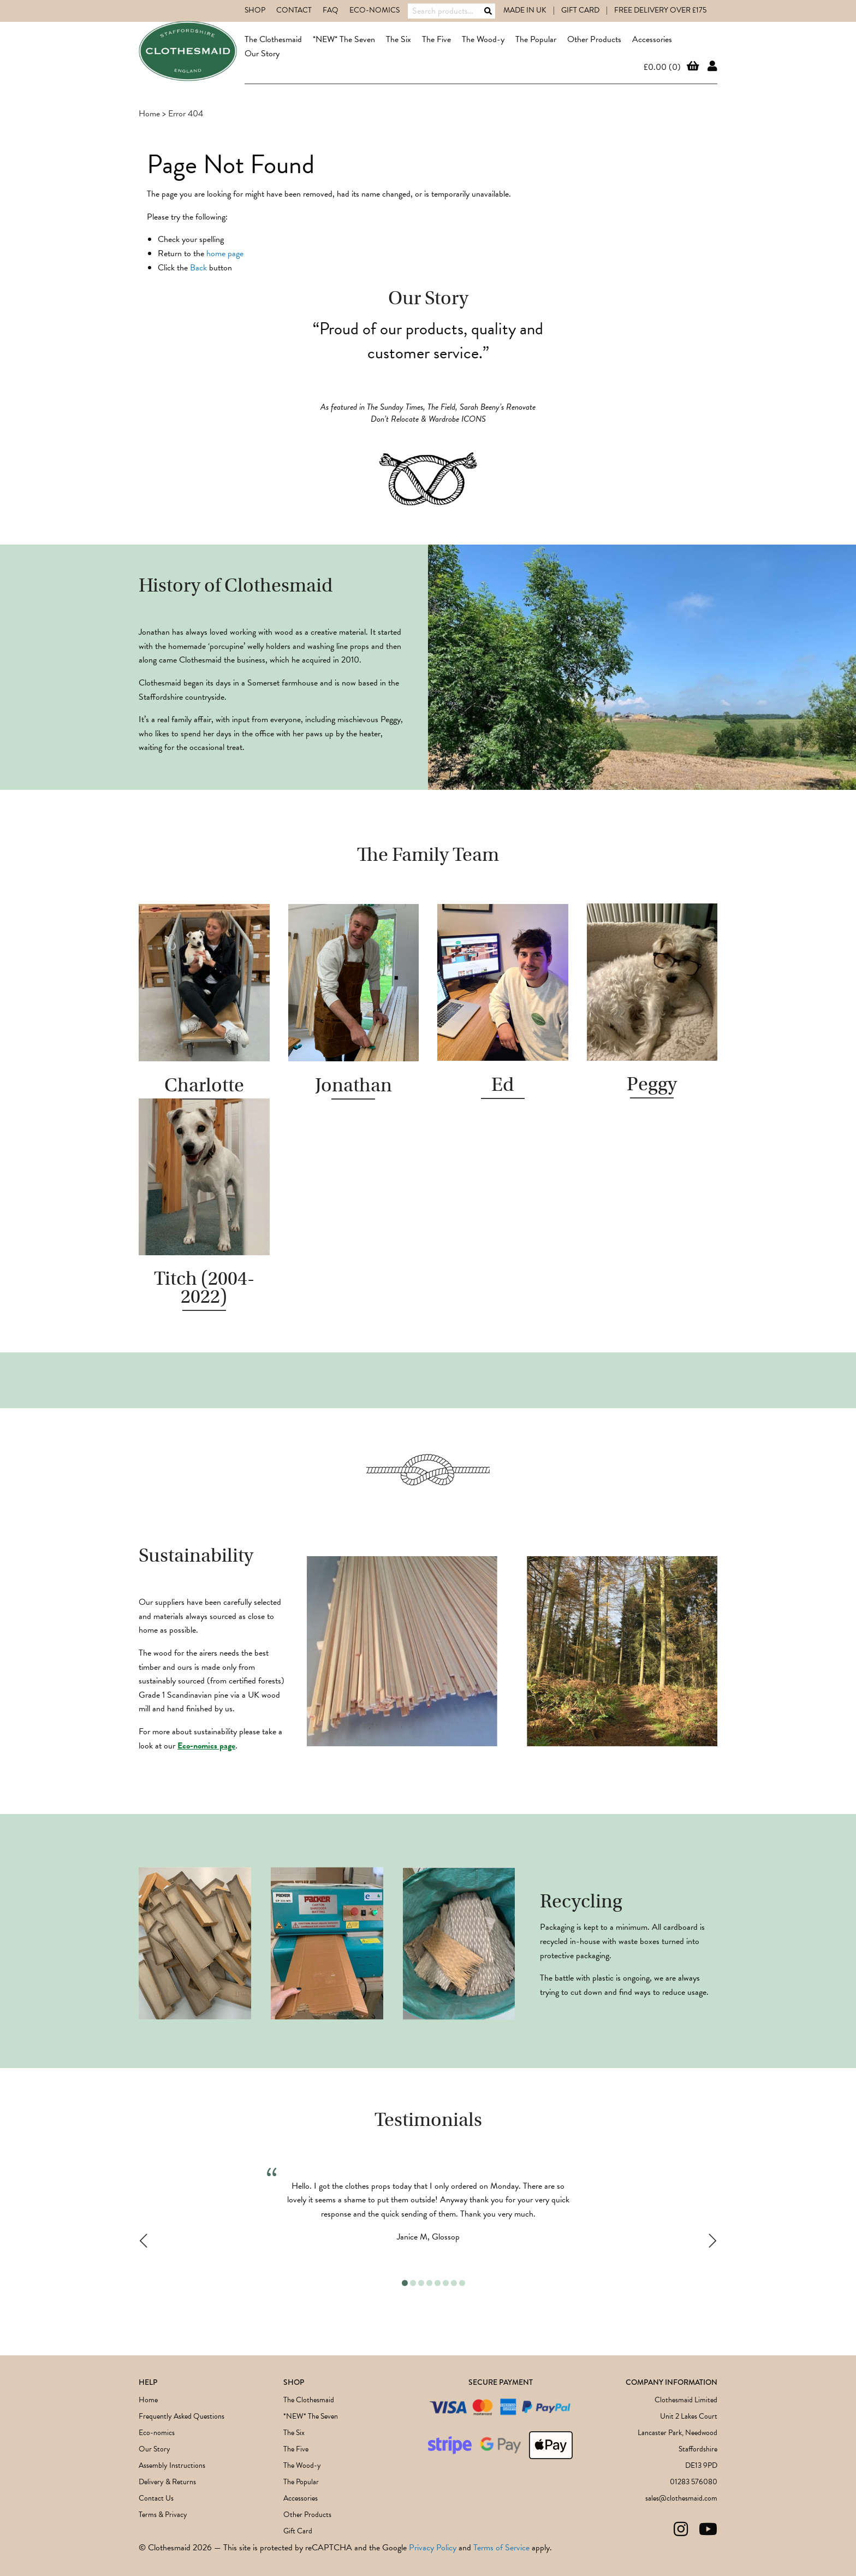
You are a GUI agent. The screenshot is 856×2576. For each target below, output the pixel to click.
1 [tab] (405, 2283)
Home (149, 113)
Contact (294, 10)
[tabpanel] (428, 2211)
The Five (436, 39)
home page (224, 253)
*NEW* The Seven (344, 39)
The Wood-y (483, 39)
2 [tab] (413, 2283)
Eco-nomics (374, 10)
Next (713, 2241)
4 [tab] (429, 2283)
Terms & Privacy (163, 2514)
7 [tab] (454, 2283)
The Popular (535, 39)
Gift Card (297, 2531)
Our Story (262, 53)
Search (488, 11)
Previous (143, 2241)
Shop (255, 10)
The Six (398, 39)
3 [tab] (421, 2283)
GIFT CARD (580, 10)
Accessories (652, 39)
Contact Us (156, 2498)
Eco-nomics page (206, 1745)
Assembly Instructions (172, 2465)
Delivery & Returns (167, 2482)
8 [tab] (462, 2283)
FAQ (330, 10)
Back (198, 267)
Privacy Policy (432, 2547)
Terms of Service (501, 2547)
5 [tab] (438, 2283)
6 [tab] (446, 2283)
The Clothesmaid (273, 39)
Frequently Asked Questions (181, 2416)
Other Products (594, 39)
